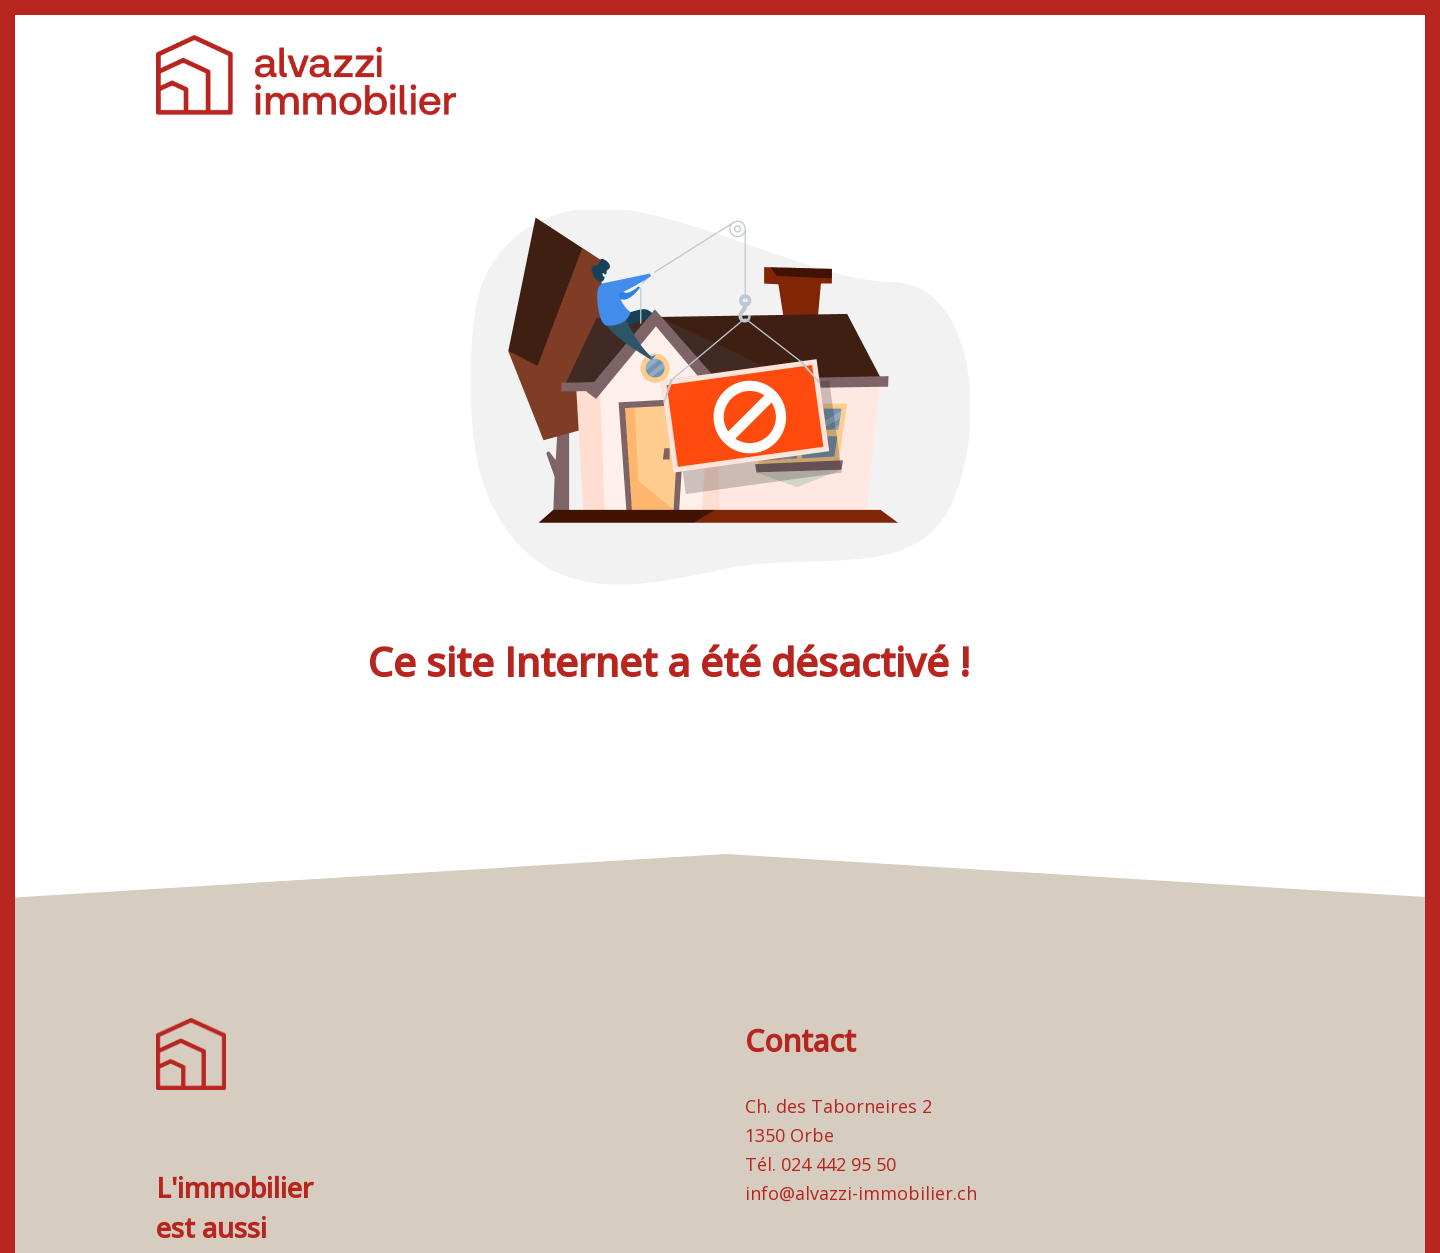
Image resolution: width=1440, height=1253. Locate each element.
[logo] (306, 75)
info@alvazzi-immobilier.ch (861, 1193)
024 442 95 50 (838, 1164)
